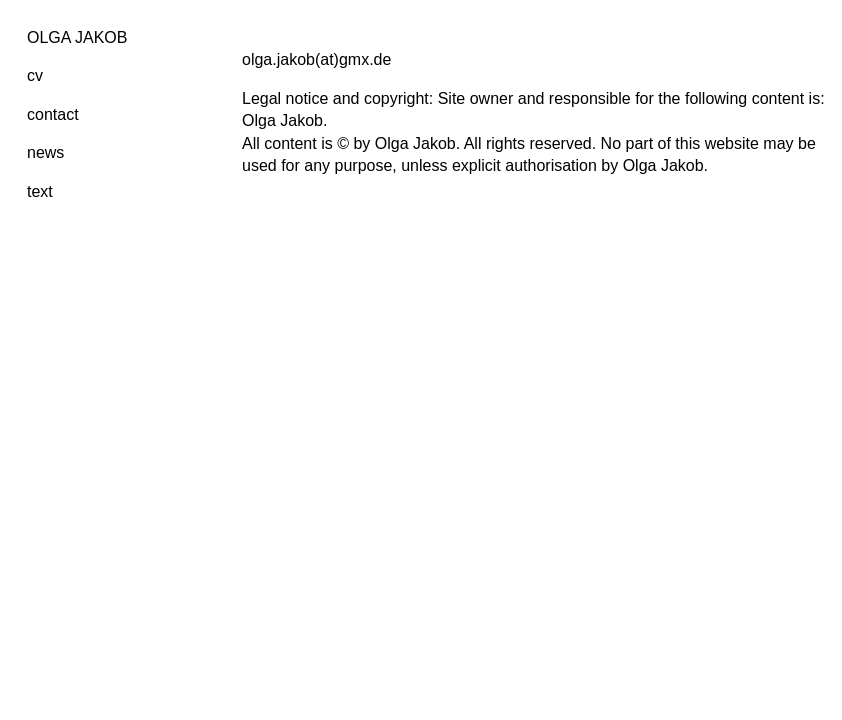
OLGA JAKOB (77, 37)
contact (53, 114)
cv (35, 75)
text (40, 191)
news (45, 152)
